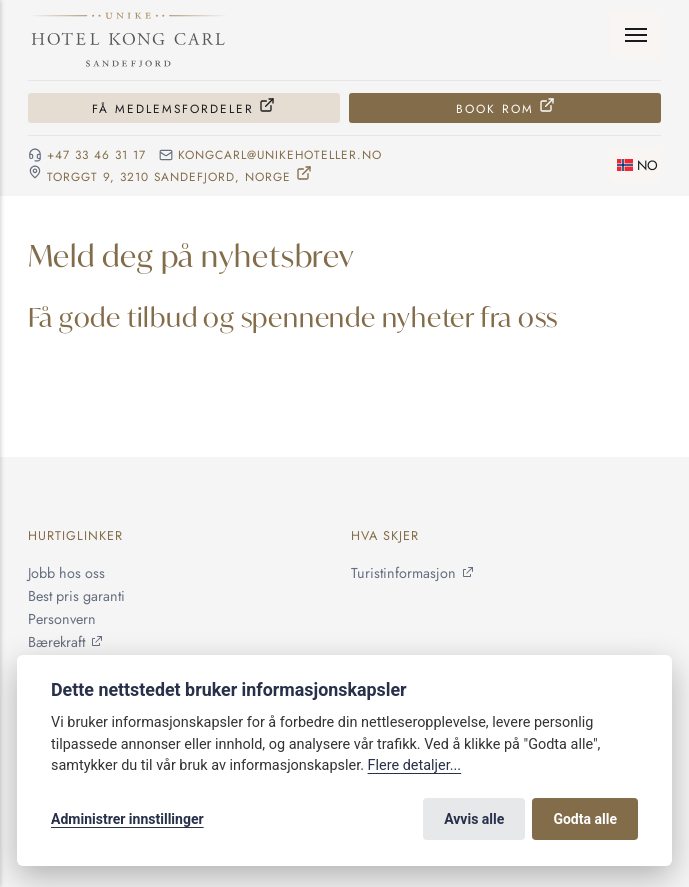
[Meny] (635, 35)
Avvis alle (474, 819)
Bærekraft (56, 642)
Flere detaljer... (415, 765)
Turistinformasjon (403, 573)
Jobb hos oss (66, 573)
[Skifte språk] (635, 165)
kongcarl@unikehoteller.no (280, 155)
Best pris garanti (76, 596)
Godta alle (585, 819)
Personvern (62, 619)
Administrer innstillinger (127, 819)
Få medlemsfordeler (173, 108)
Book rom (495, 108)
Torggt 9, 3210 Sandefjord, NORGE (169, 176)
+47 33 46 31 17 (96, 155)
